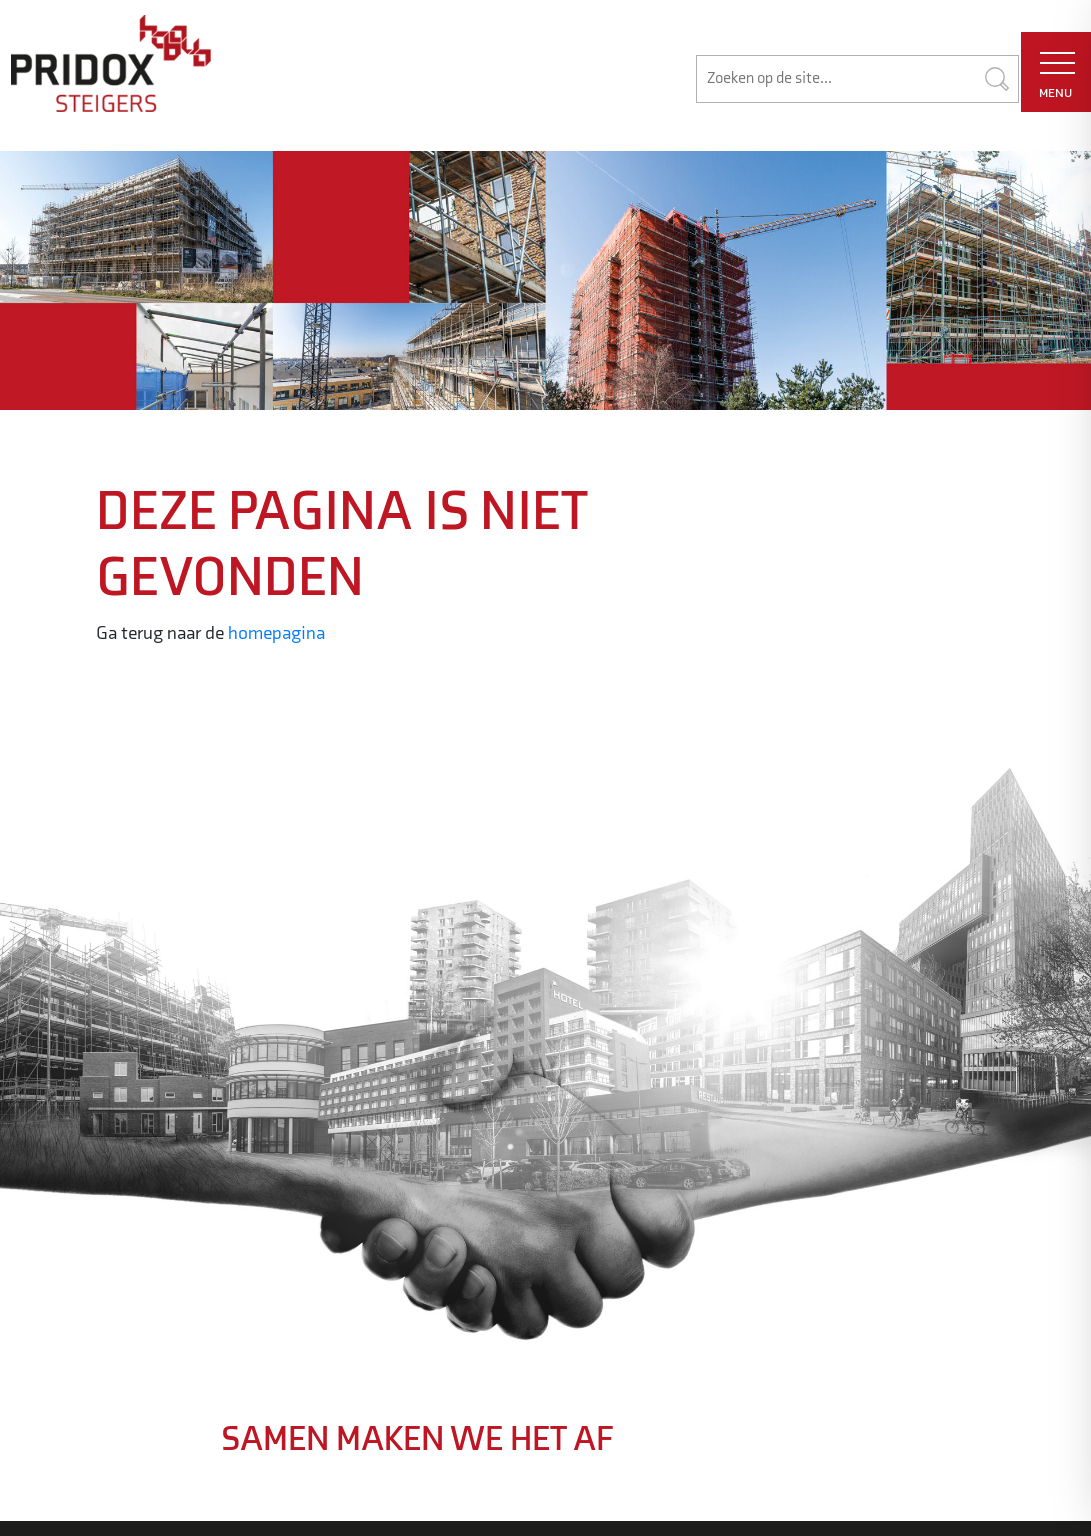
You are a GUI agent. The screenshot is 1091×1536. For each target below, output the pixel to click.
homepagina (276, 633)
